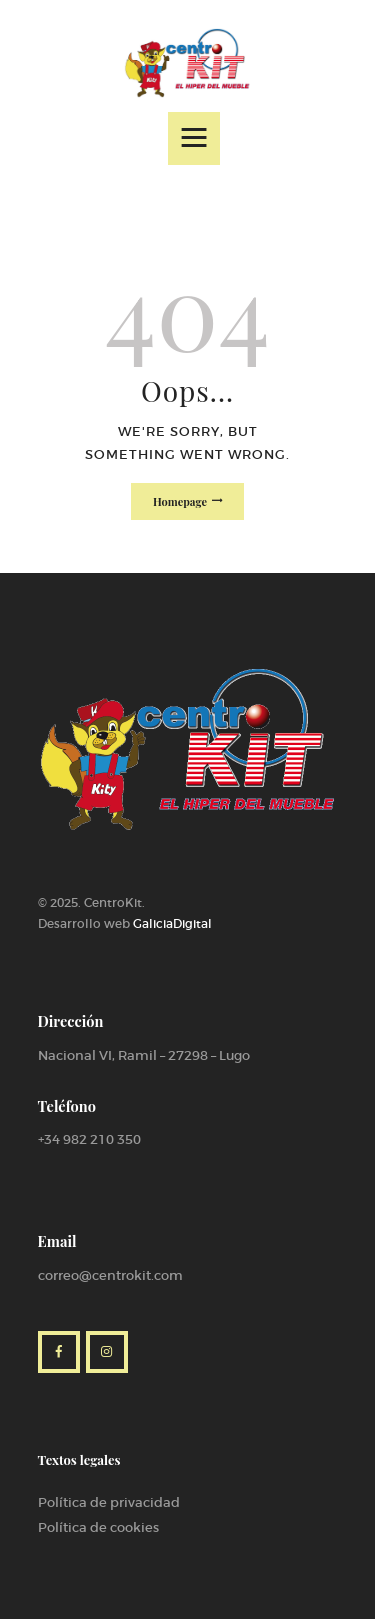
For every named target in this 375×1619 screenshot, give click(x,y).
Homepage (180, 501)
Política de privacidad (109, 1502)
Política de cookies (98, 1527)
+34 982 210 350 (89, 1139)
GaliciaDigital (172, 923)
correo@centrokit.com (110, 1275)
